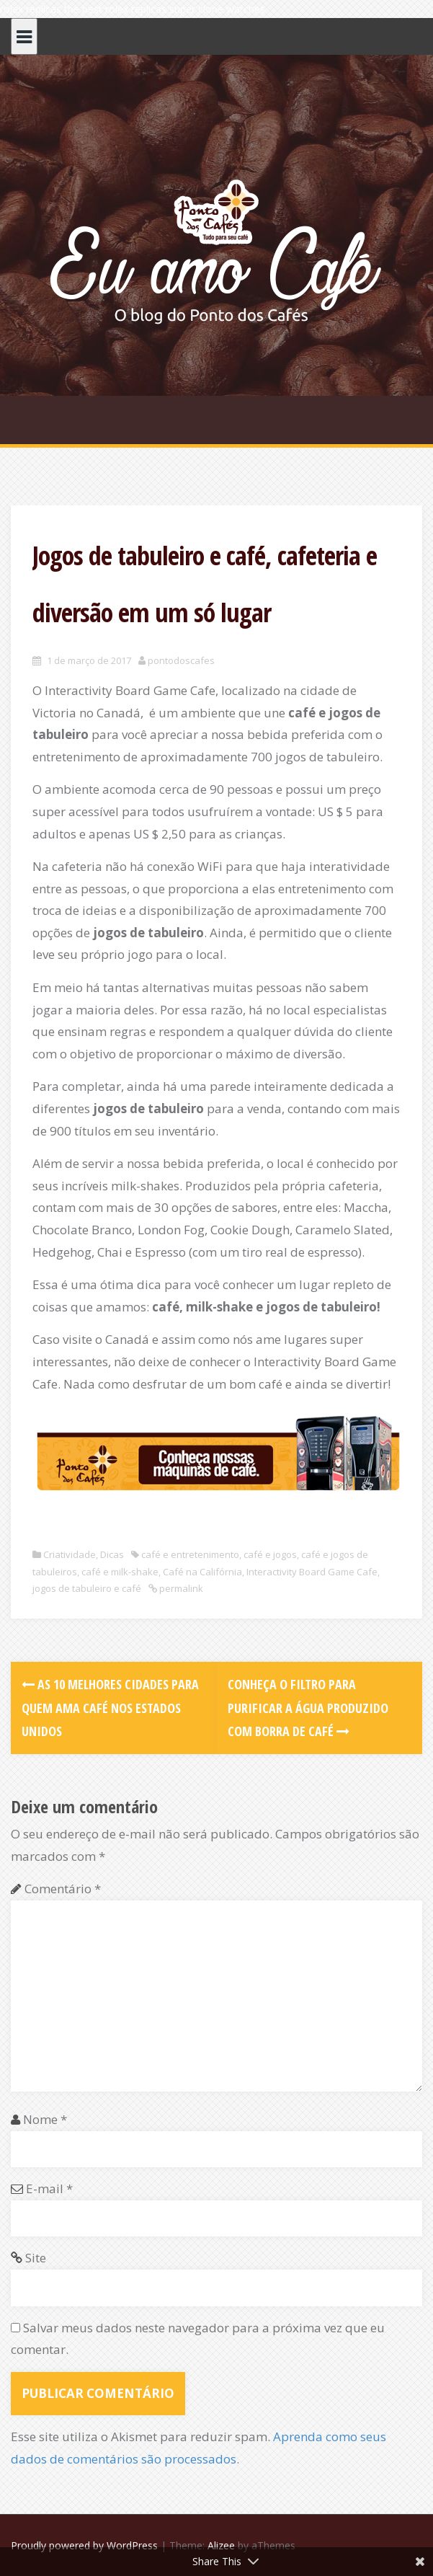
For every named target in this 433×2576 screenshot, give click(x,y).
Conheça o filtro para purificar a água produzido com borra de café (308, 1708)
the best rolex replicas (115, 9)
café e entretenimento (190, 1554)
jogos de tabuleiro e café (86, 1588)
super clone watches (217, 9)
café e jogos (270, 1554)
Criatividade (69, 1554)
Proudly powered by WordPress (84, 2545)
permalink (180, 1588)
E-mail (49, 2188)
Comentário (62, 1888)
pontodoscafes (181, 660)
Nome (45, 2119)
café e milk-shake (120, 1571)
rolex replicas (30, 9)
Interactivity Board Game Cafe (312, 1571)
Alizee (221, 2545)
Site (35, 2257)
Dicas (112, 1554)
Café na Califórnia (202, 1571)
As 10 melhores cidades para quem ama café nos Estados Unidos (110, 1708)
